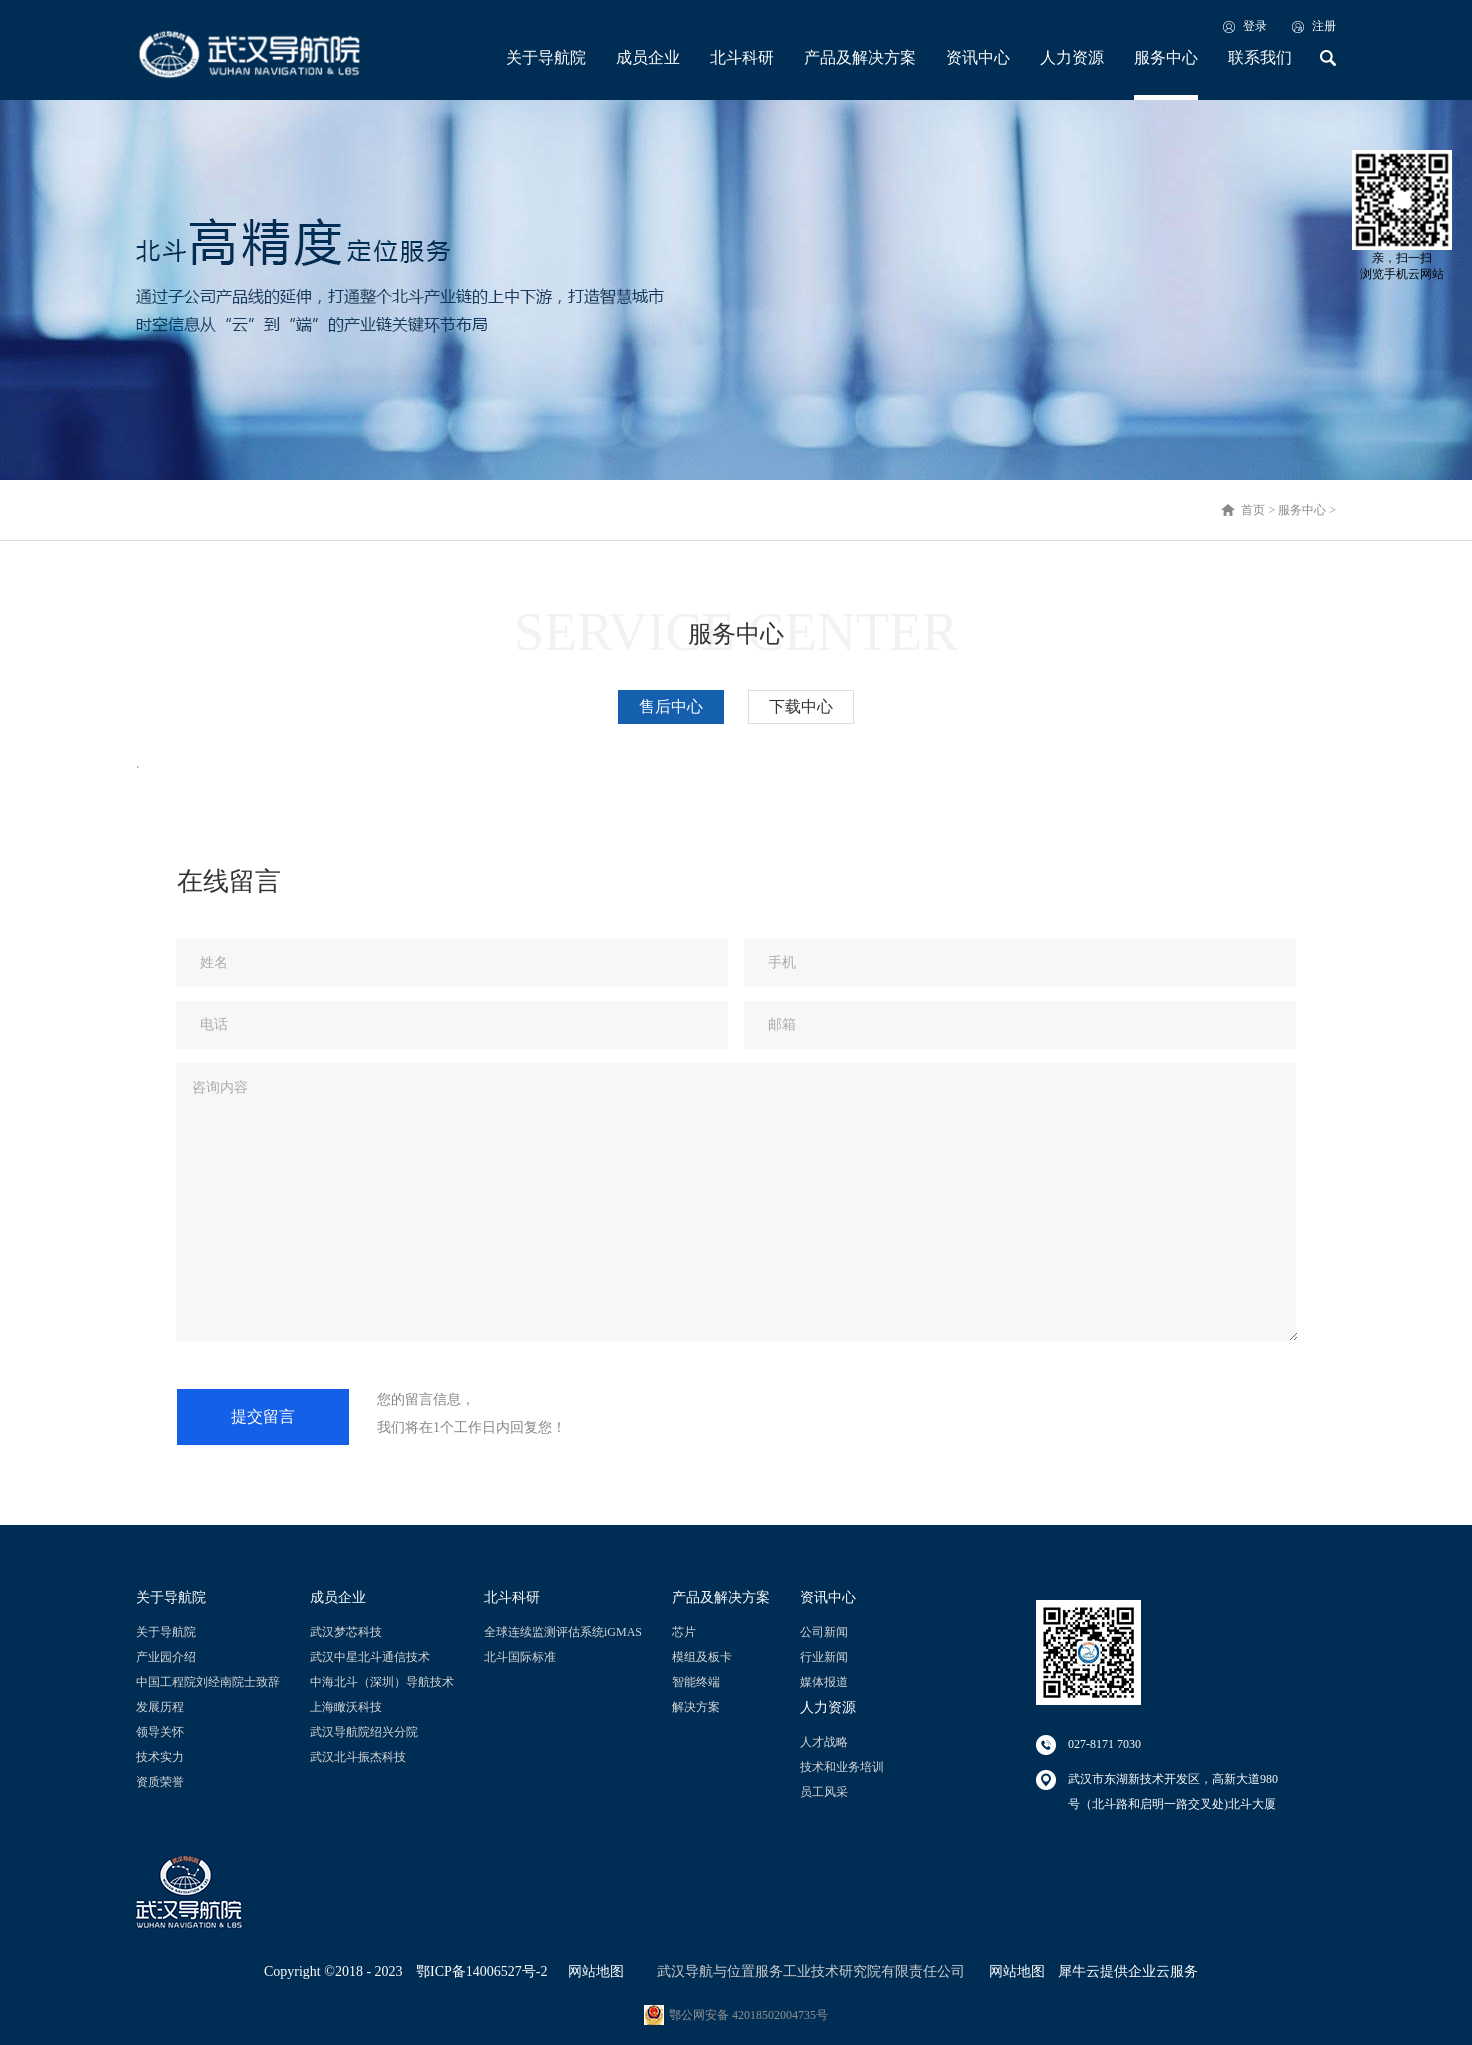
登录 (1255, 26)
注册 (1324, 26)
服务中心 (1302, 510)
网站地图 (592, 1971)
